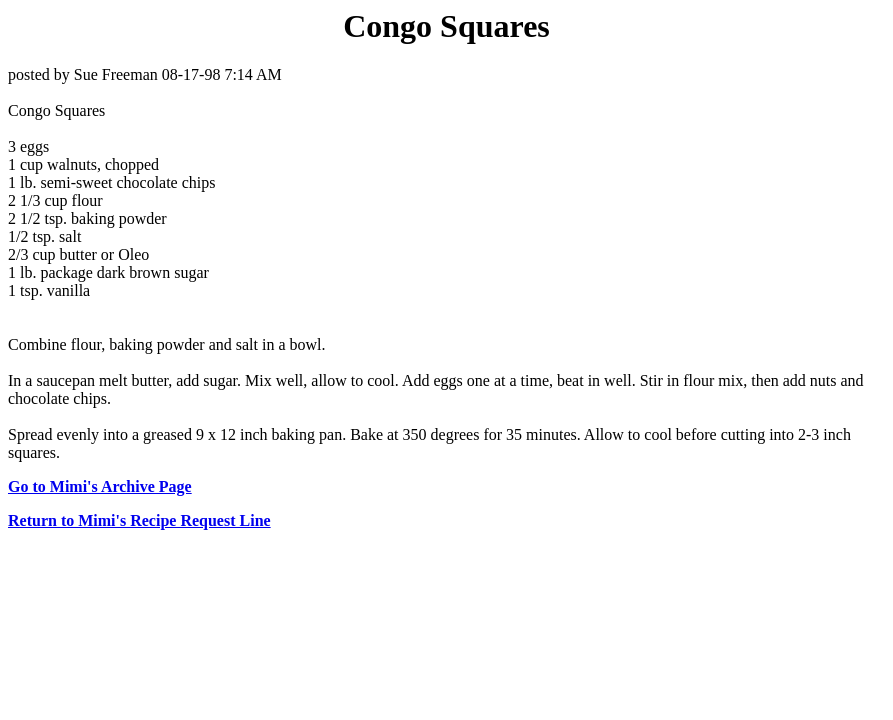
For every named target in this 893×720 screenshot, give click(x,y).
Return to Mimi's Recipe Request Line (139, 520)
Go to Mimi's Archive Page (100, 486)
